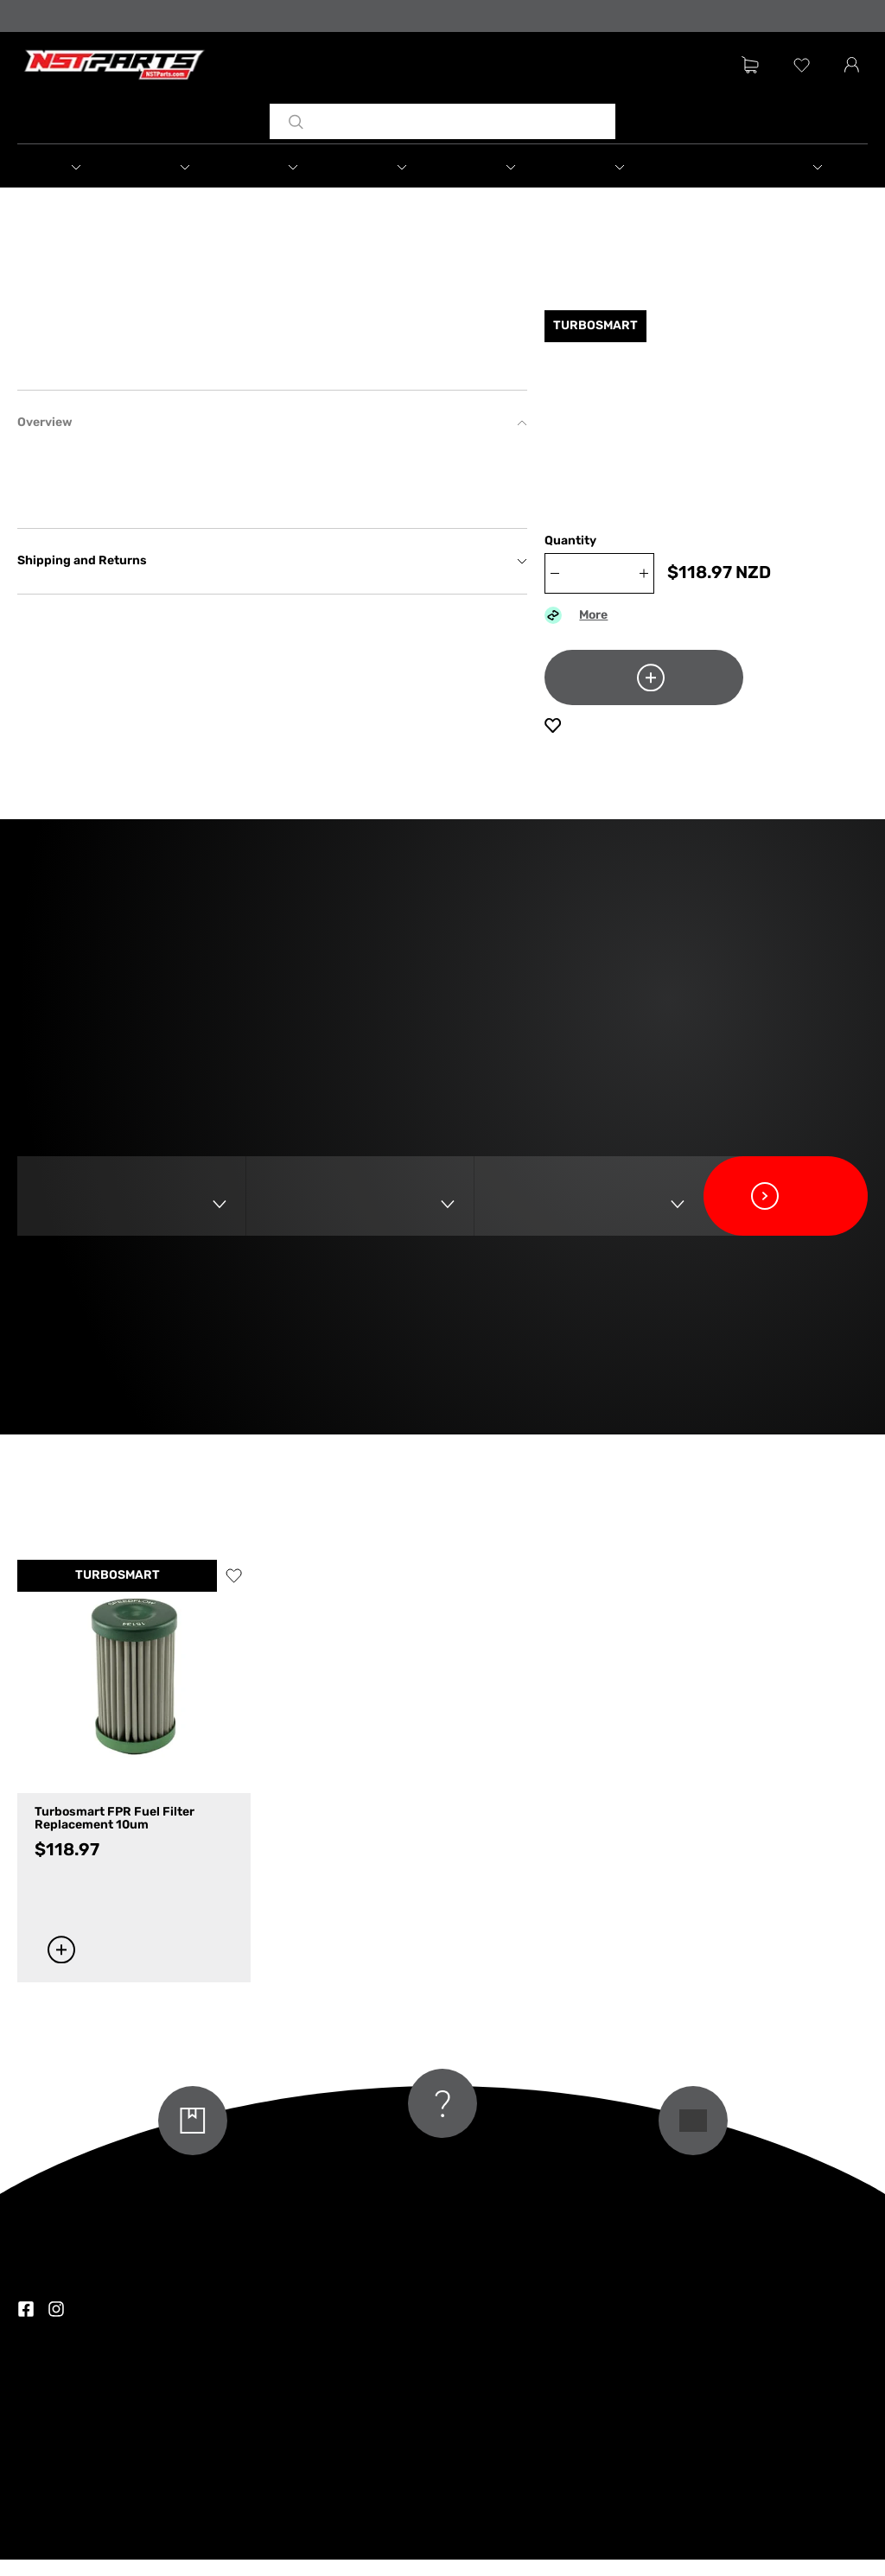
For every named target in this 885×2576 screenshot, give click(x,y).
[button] (94, 168)
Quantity (570, 557)
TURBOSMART (117, 1736)
